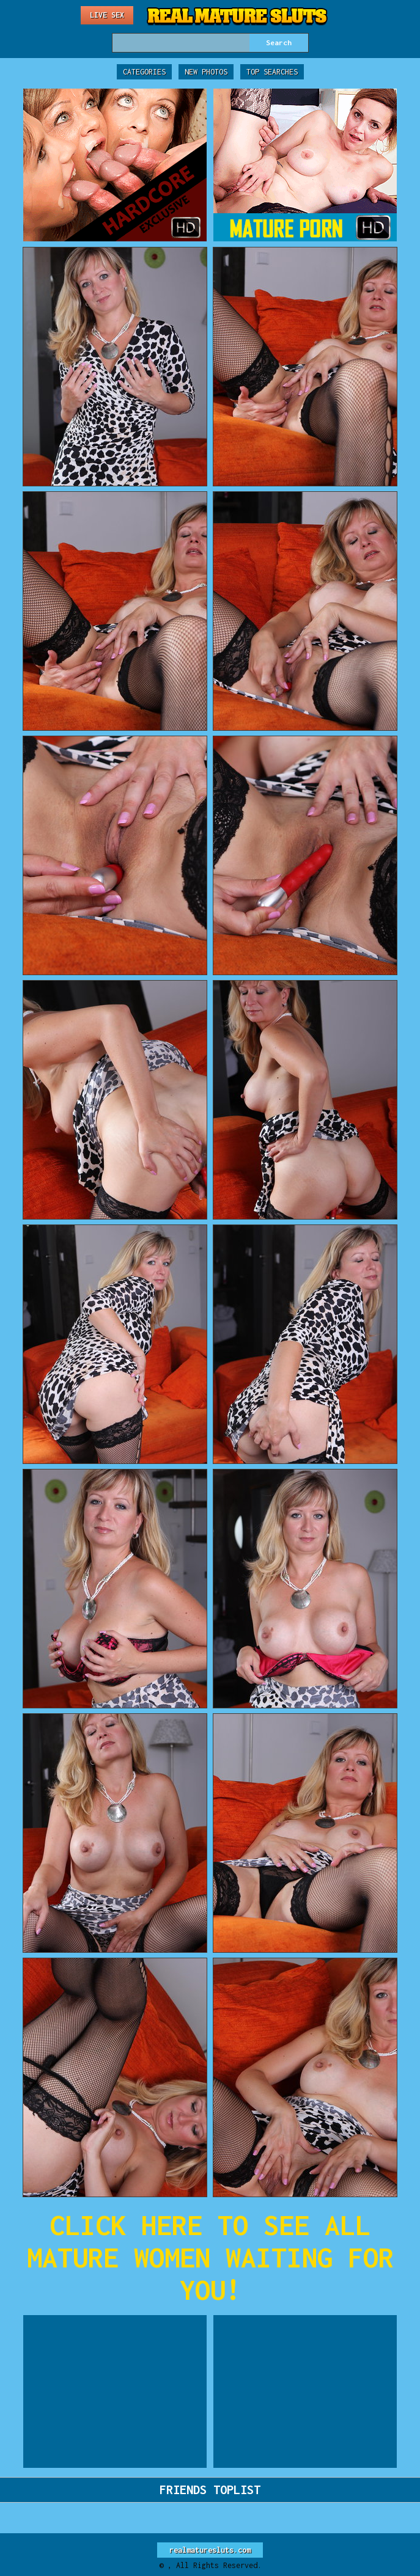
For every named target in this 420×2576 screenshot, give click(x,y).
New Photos (206, 71)
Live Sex (107, 15)
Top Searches (272, 71)
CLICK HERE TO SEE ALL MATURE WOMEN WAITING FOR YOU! (210, 2257)
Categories (144, 71)
